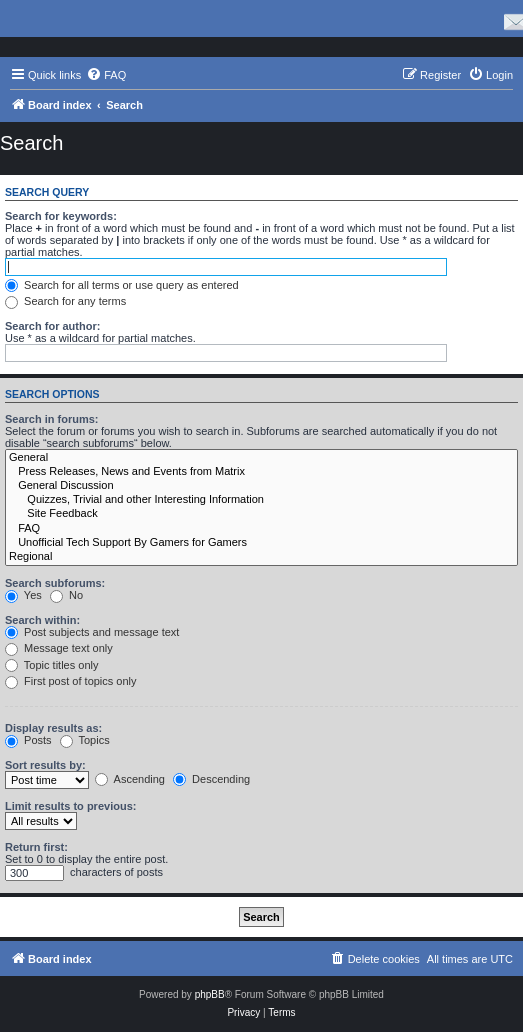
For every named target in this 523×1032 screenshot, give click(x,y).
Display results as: (53, 728)
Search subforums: (55, 583)
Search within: (42, 620)
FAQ (261, 529)
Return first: (36, 847)
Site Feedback (261, 514)
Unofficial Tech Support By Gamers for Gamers (261, 543)
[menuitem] (106, 75)
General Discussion (261, 486)
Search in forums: (52, 419)
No (66, 595)
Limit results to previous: (70, 806)
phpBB (210, 994)
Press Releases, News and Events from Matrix (261, 472)
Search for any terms (65, 301)
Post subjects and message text (92, 632)
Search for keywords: (61, 216)
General (261, 458)
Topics (85, 740)
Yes (23, 595)
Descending (211, 779)
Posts (28, 740)
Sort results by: (45, 765)
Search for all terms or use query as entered (122, 285)
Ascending (130, 779)
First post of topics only (71, 681)
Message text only (59, 648)
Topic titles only (51, 665)
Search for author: (52, 326)
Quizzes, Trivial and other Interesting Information (261, 500)
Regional (261, 557)
